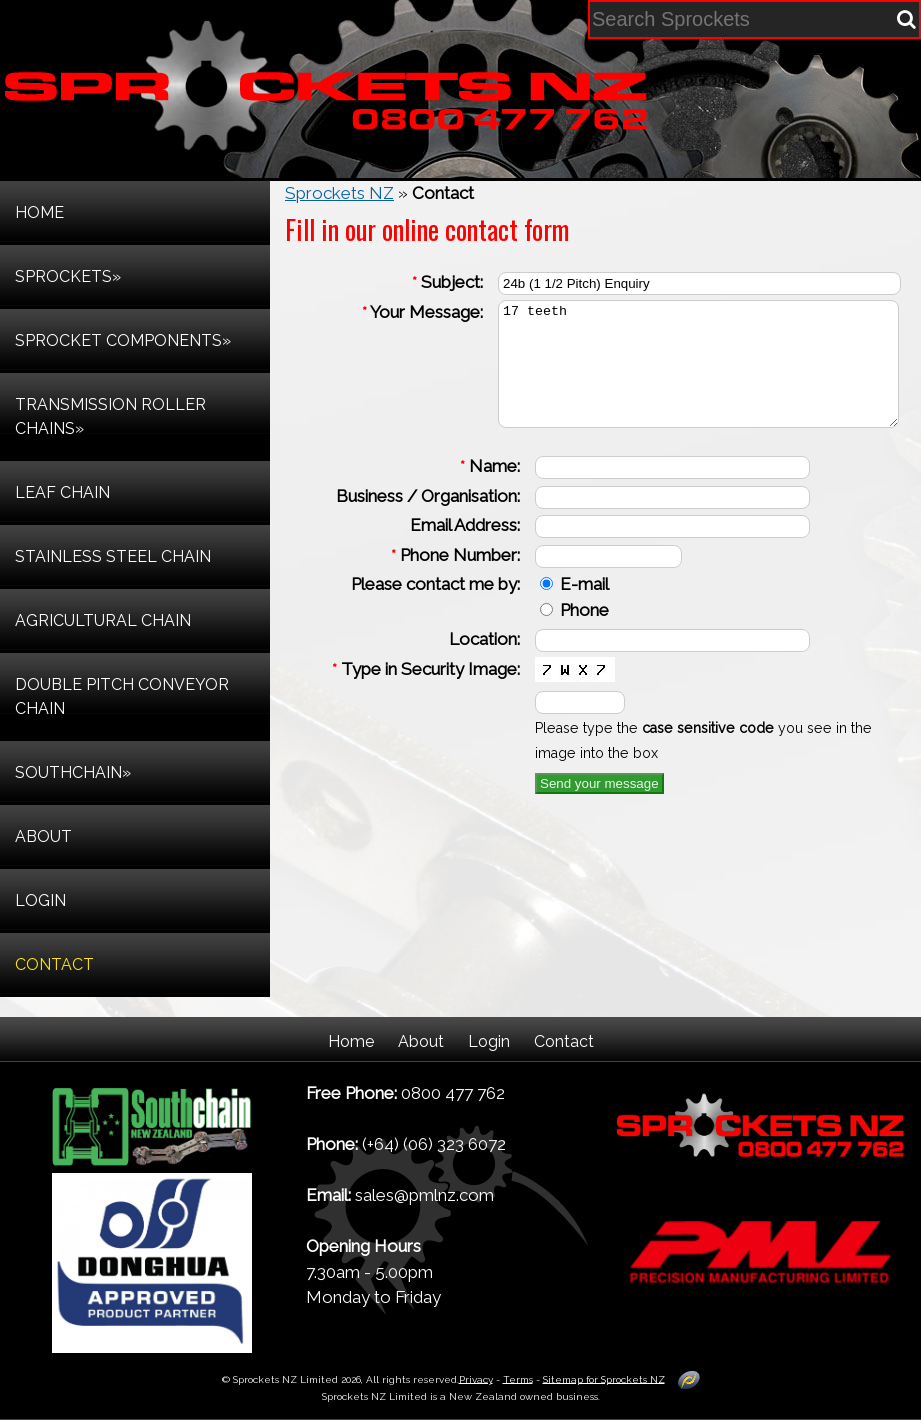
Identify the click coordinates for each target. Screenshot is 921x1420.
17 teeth (677, 376)
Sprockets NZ (339, 193)
